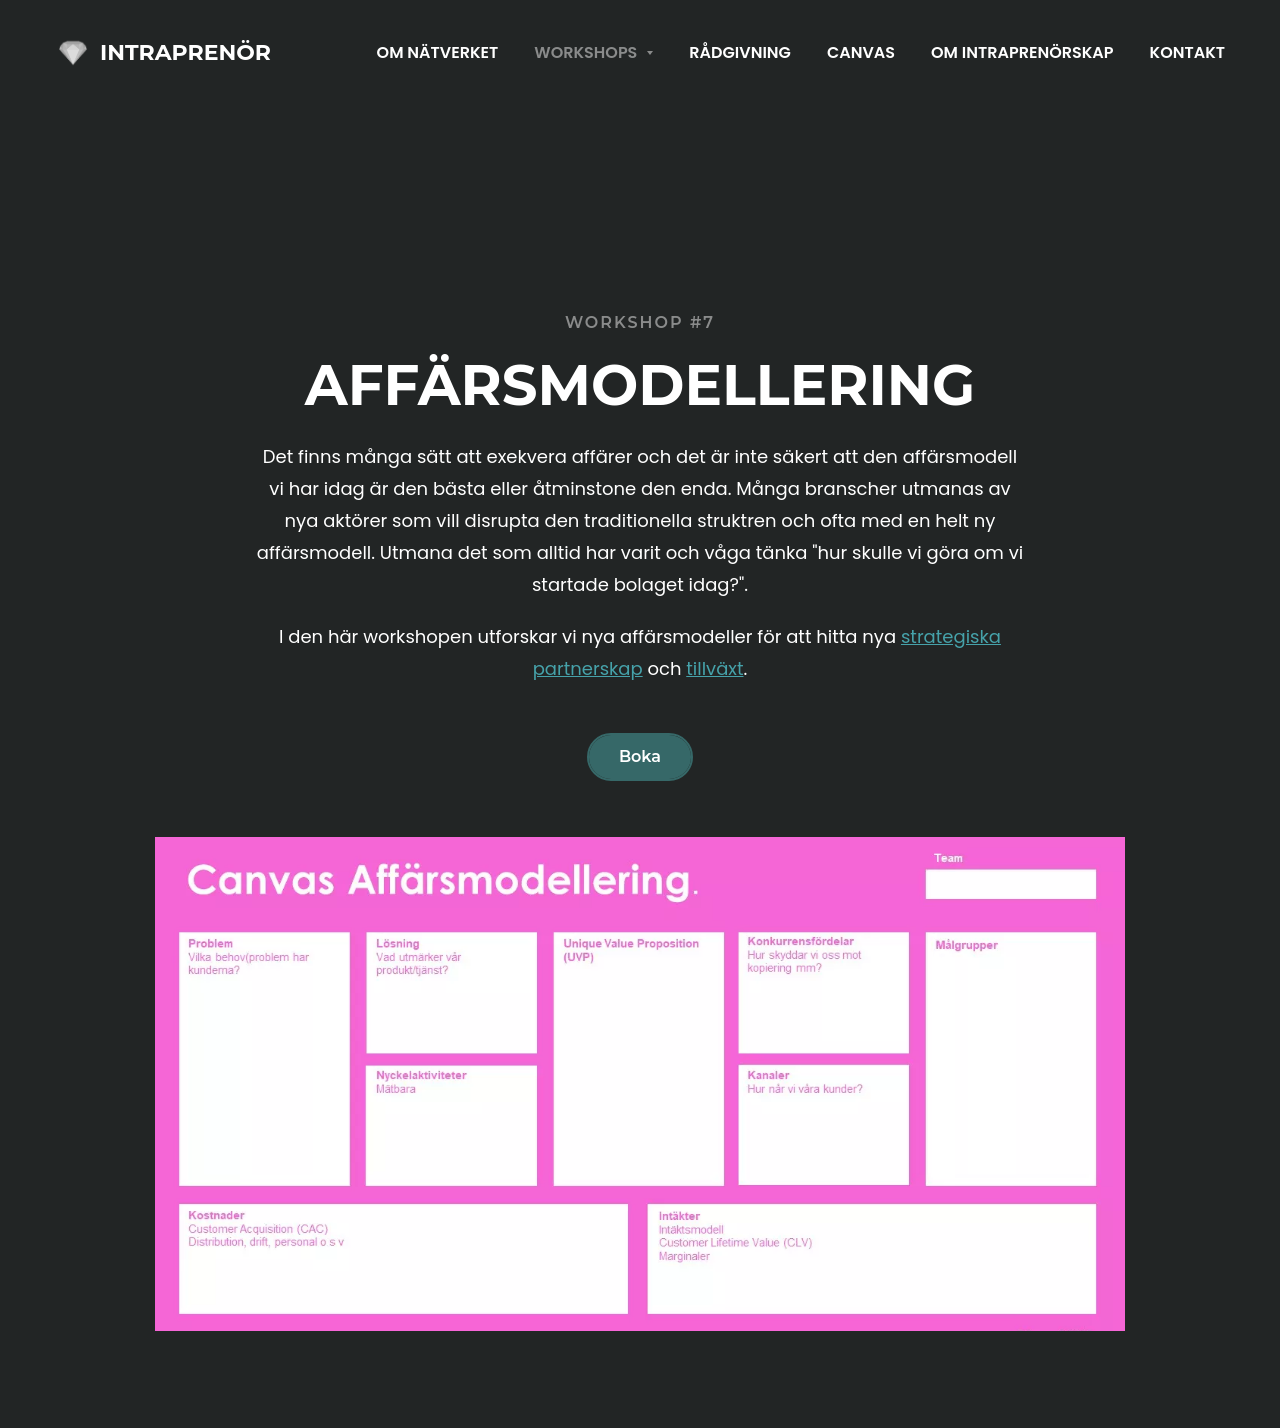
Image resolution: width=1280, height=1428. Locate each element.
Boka (640, 756)
